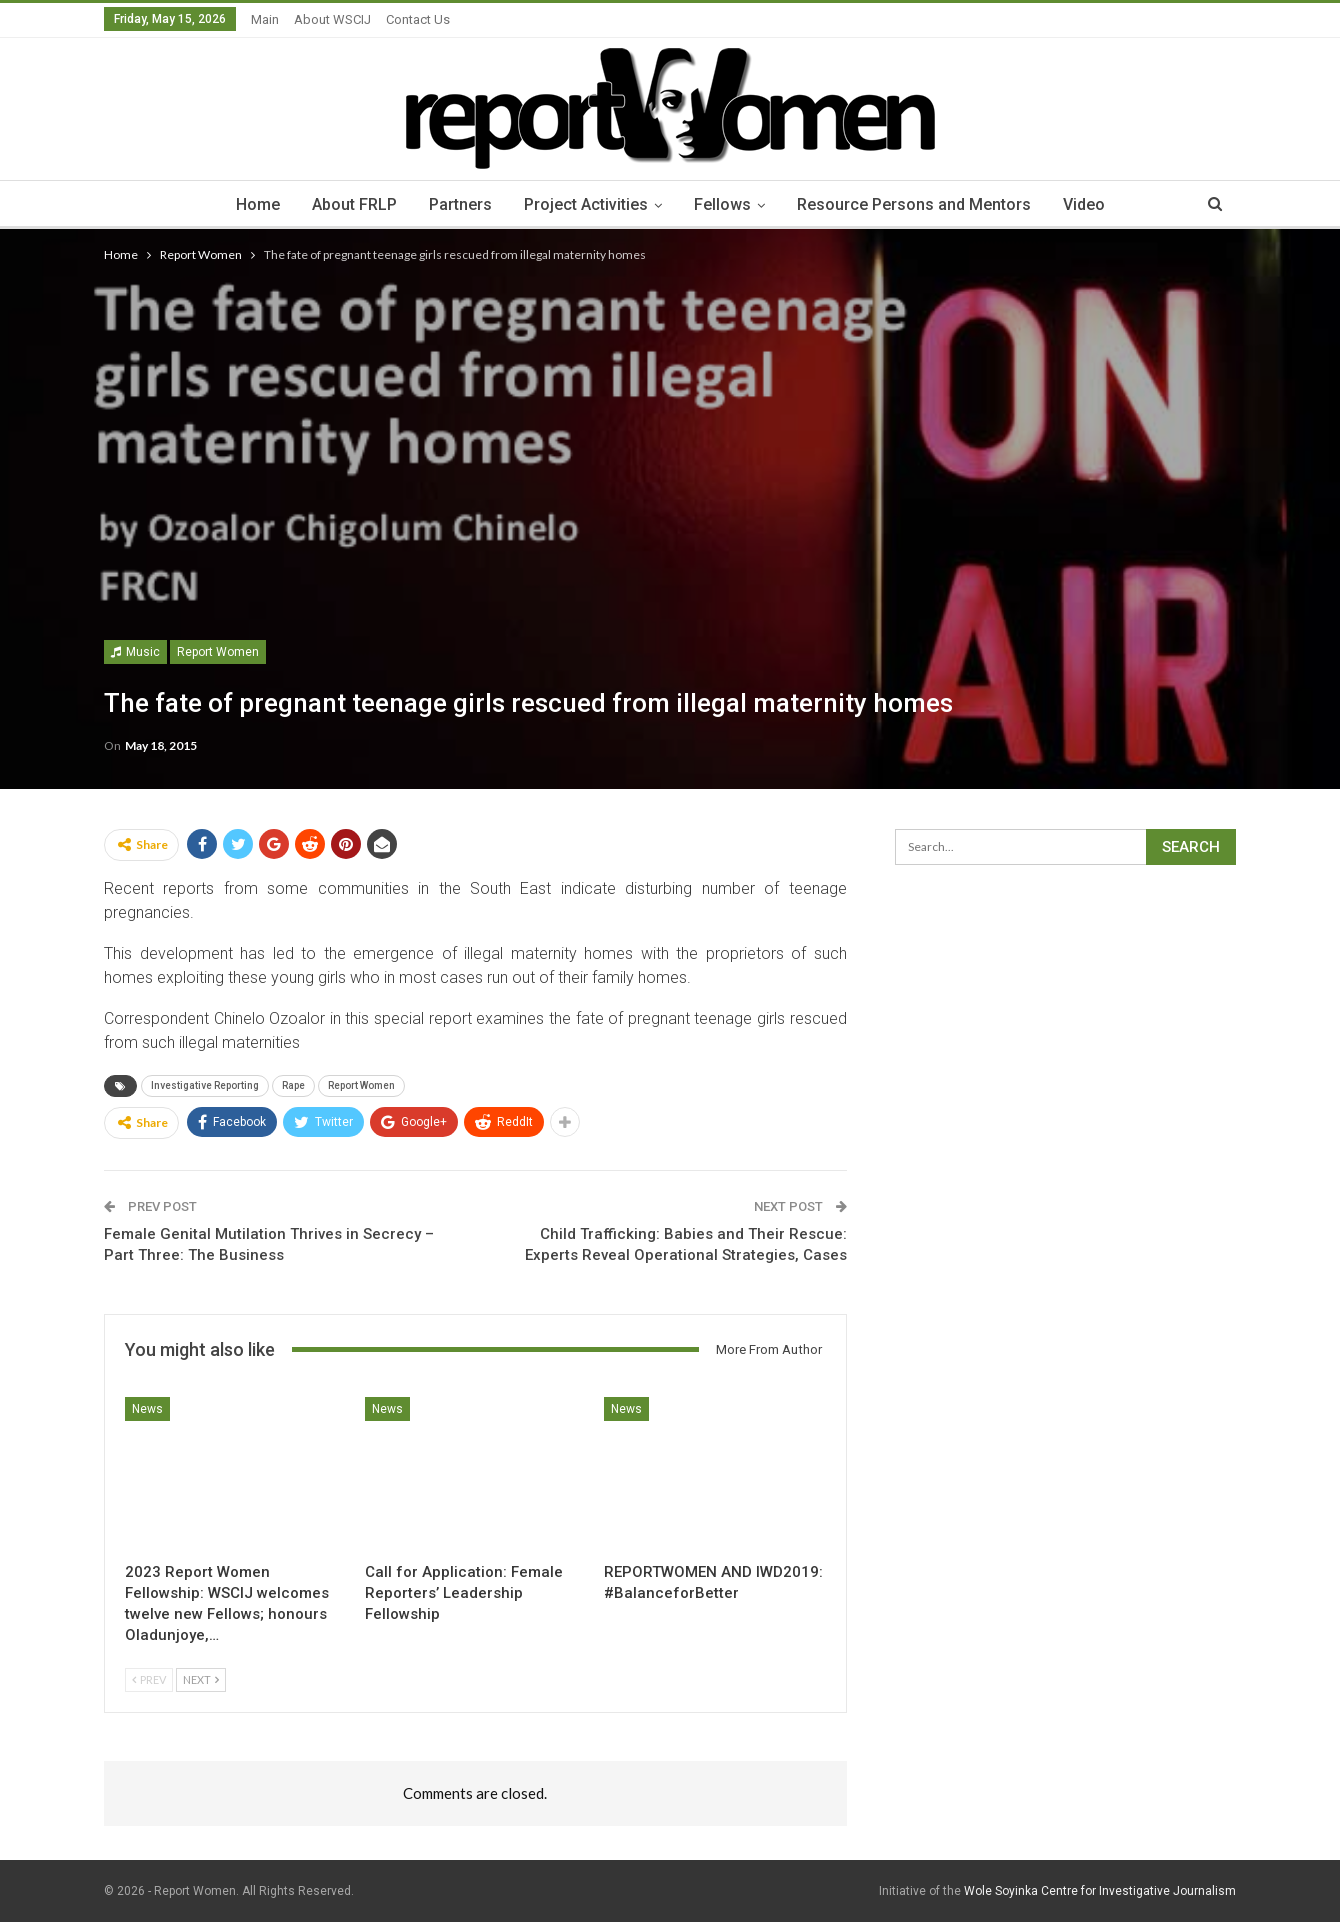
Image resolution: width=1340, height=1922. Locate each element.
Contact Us (418, 19)
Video (1093, 204)
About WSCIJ (332, 19)
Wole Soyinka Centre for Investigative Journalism (1100, 1891)
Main (265, 19)
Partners (457, 204)
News (147, 1409)
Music (135, 652)
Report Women (218, 652)
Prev (149, 1679)
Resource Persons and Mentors (920, 204)
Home (249, 204)
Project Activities (586, 204)
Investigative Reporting (205, 1085)
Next (201, 1679)
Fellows (725, 204)
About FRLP (348, 204)
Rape (293, 1085)
